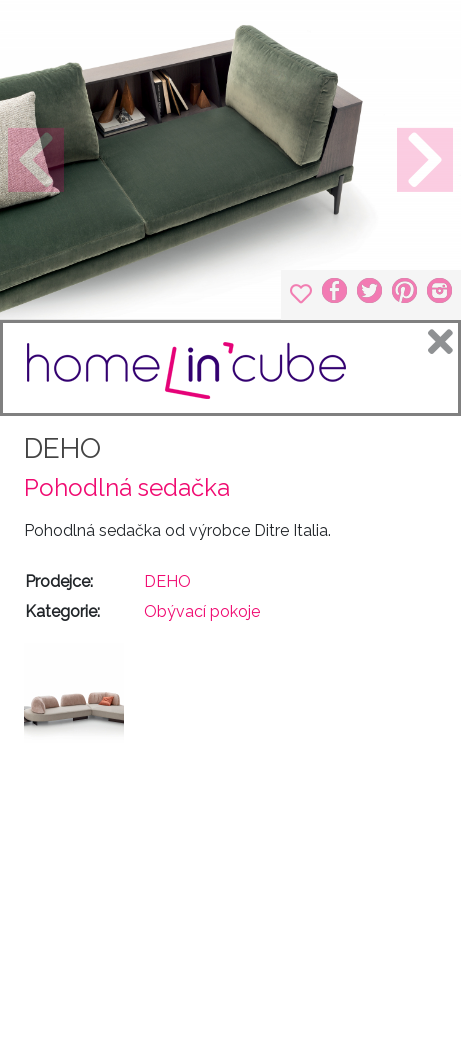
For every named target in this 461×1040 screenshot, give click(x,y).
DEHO (62, 448)
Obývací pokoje (202, 611)
